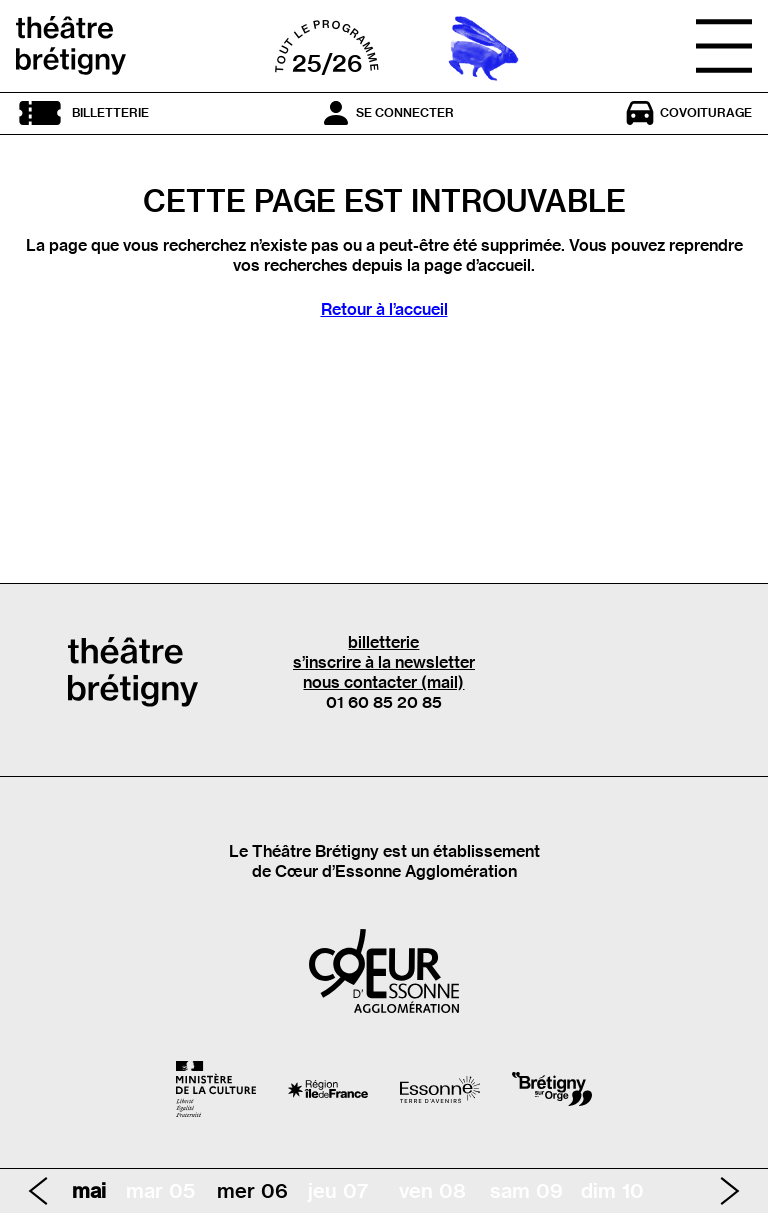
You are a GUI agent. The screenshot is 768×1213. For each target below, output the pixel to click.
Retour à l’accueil (384, 309)
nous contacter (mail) (383, 682)
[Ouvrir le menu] (724, 46)
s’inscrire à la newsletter (384, 662)
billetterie (383, 642)
